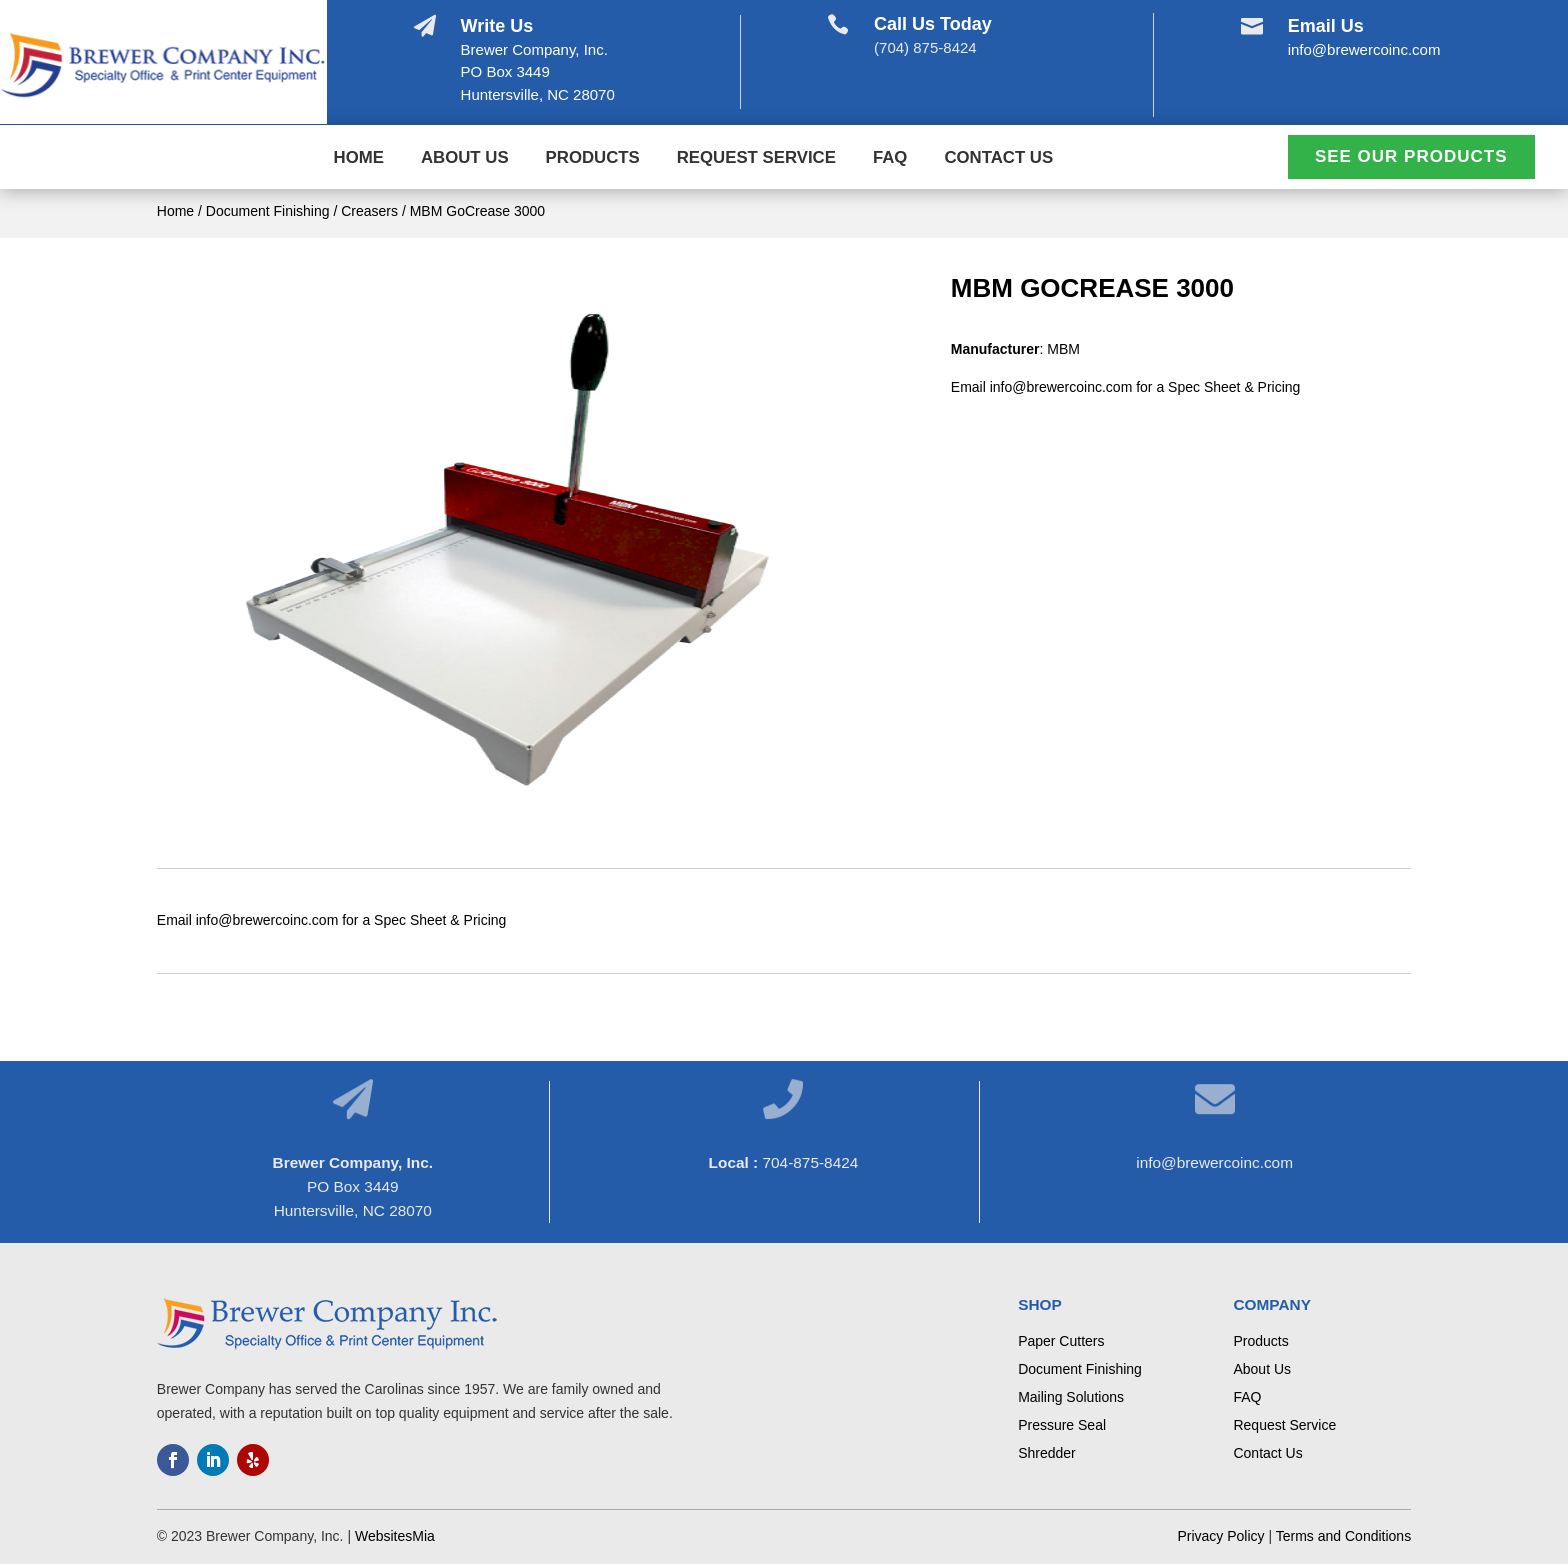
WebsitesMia (395, 1536)
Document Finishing (268, 211)
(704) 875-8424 (925, 47)
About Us (465, 159)
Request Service (756, 159)
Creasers (369, 211)
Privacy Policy (1220, 1536)
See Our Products (1411, 156)
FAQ (890, 159)
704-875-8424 (810, 1162)
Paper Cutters (1061, 1341)
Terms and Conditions (1343, 1536)
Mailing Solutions (1071, 1397)
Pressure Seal (1062, 1425)
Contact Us (998, 159)
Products (593, 159)
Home (359, 159)
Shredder (1047, 1453)
